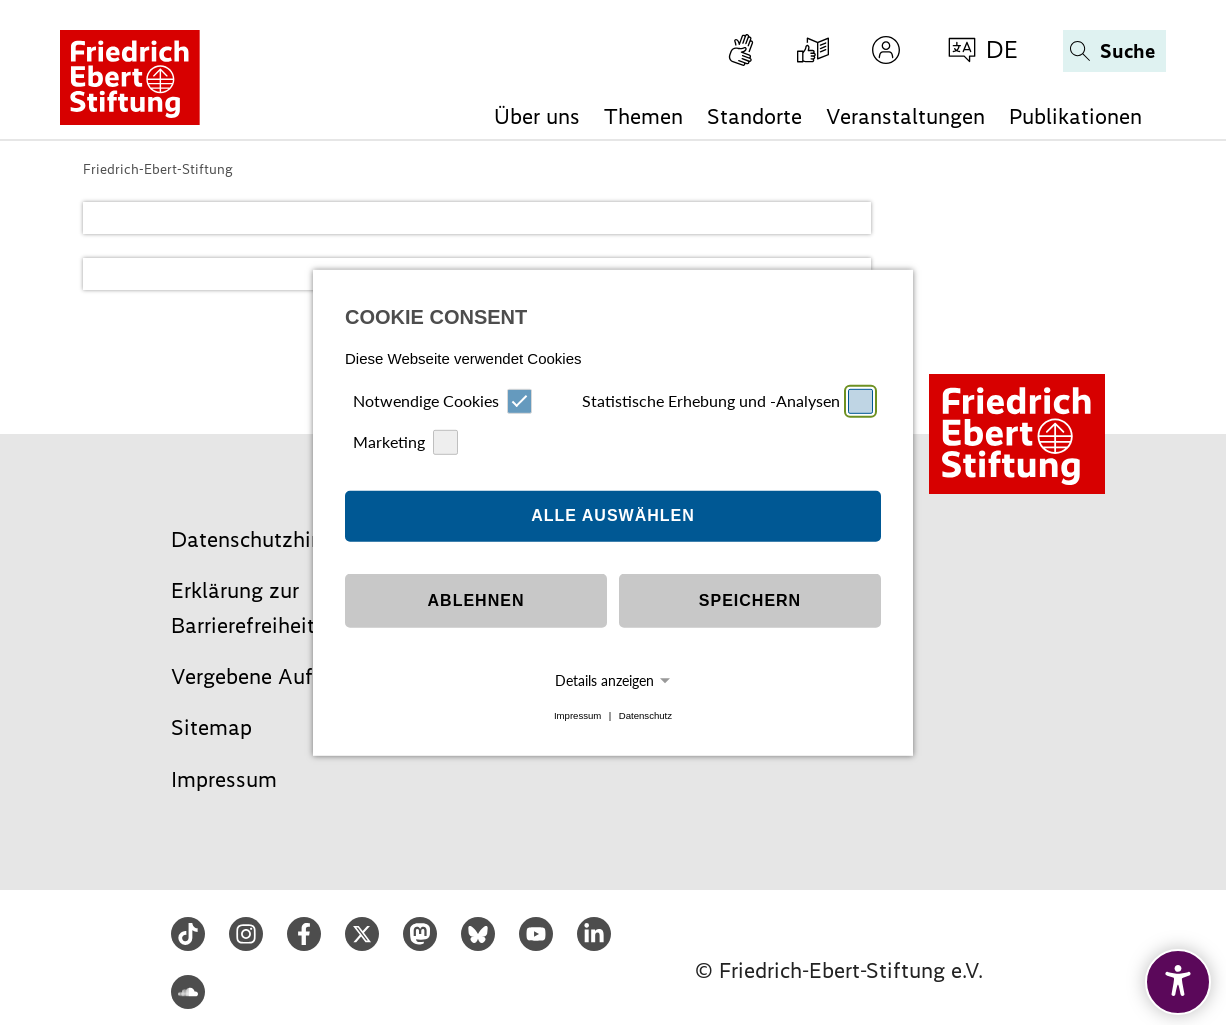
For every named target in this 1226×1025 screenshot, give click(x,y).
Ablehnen (476, 600)
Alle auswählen (613, 515)
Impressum (577, 715)
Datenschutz (645, 715)
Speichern (750, 600)
